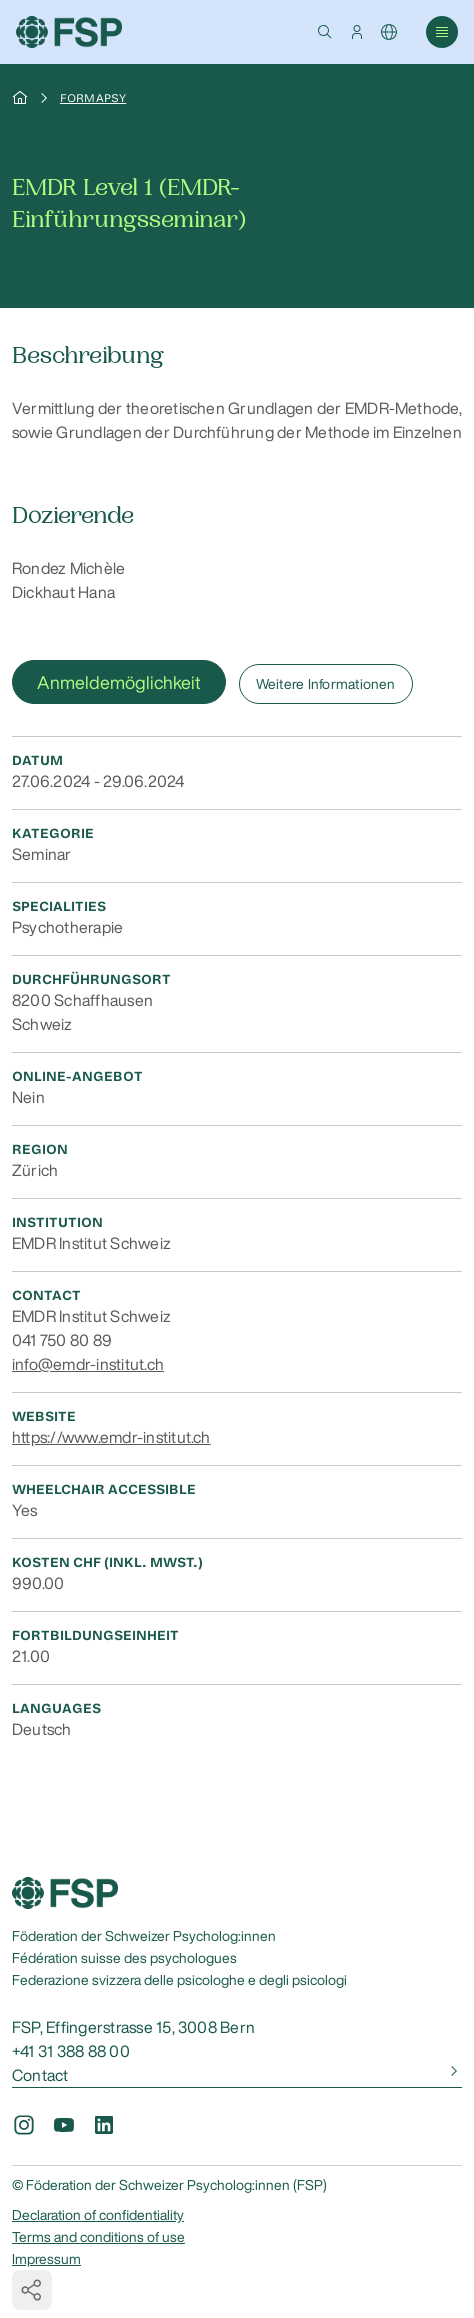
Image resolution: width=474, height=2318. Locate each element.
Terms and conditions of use (98, 2237)
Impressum (46, 2259)
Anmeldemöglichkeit (119, 682)
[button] (325, 32)
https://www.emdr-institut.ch (111, 1437)
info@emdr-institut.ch (88, 1364)
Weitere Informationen (326, 684)
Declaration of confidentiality (98, 2215)
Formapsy (93, 98)
